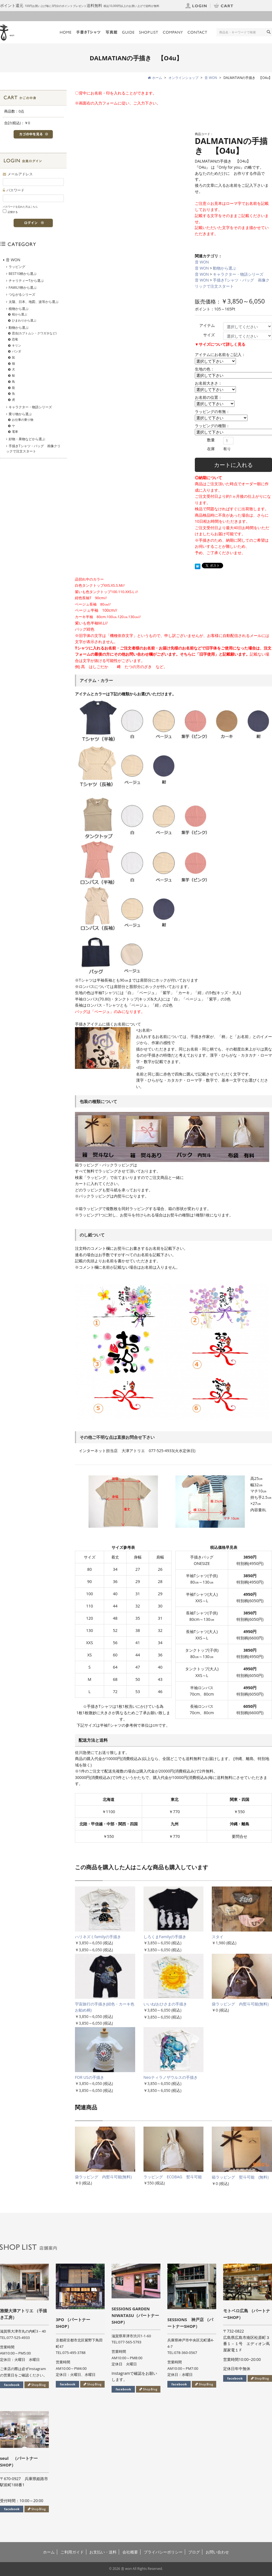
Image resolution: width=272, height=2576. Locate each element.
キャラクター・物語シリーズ (238, 274)
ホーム (49, 2552)
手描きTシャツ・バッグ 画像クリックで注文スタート (33, 449)
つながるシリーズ (22, 294)
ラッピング (17, 266)
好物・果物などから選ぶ (27, 439)
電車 (15, 431)
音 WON (202, 262)
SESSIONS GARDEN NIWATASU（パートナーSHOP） (135, 2315)
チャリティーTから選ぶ (26, 280)
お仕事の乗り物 (22, 419)
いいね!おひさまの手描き (165, 2004)
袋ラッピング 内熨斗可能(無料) (240, 2004)
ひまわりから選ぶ (24, 320)
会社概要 (130, 2552)
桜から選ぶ (19, 314)
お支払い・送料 (103, 2552)
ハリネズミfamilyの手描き (98, 1936)
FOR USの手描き (89, 2077)
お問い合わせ (217, 2552)
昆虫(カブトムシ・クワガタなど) (34, 333)
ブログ (194, 2552)
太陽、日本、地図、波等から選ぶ (34, 301)
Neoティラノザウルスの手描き (170, 2077)
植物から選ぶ (19, 308)
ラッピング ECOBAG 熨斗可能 (172, 2176)
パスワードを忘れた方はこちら (20, 206)
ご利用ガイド (72, 2552)
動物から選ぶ (224, 268)
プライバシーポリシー (163, 2552)
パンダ (16, 351)
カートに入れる (233, 465)
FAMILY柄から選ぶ (23, 287)
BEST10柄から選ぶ (23, 273)
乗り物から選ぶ (20, 414)
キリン (16, 345)
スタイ (217, 1936)
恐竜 (15, 339)
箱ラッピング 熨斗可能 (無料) (240, 2177)
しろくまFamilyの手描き (166, 1936)
